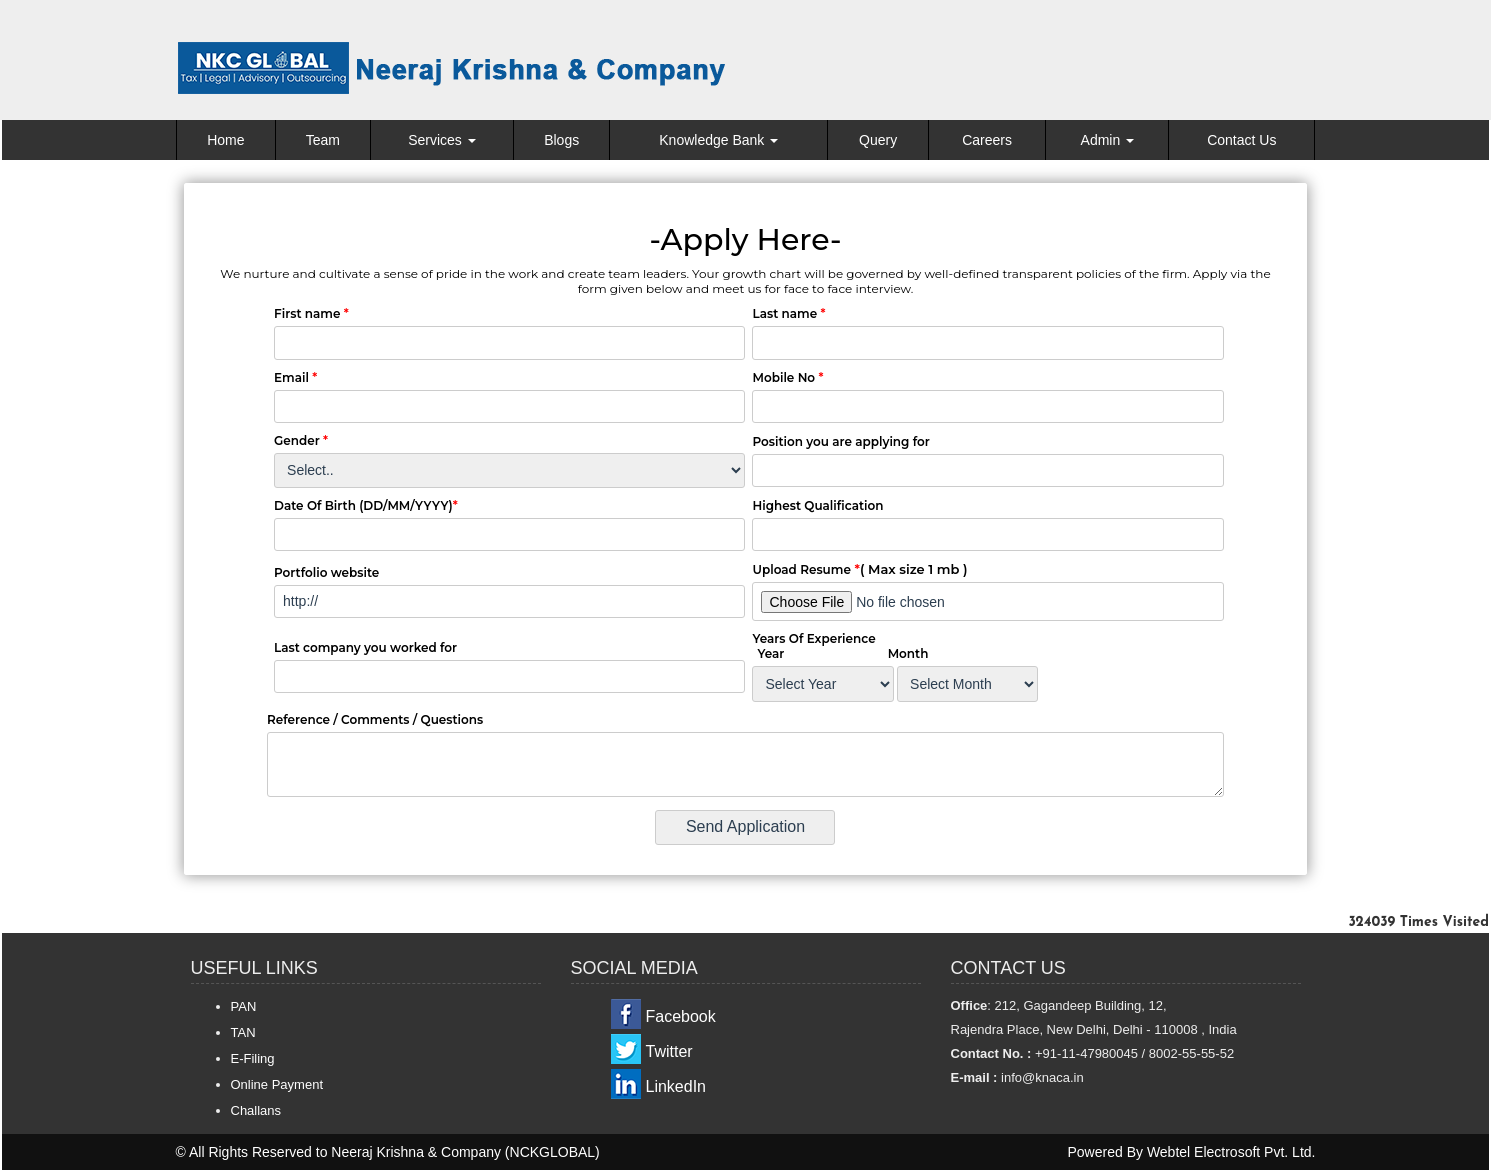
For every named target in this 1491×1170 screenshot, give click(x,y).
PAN (244, 1006)
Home (225, 140)
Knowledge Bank (718, 140)
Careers (987, 140)
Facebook (681, 1016)
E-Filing (253, 1058)
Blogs (561, 140)
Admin (1108, 140)
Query (878, 140)
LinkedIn (676, 1086)
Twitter (669, 1051)
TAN (243, 1032)
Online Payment (277, 1084)
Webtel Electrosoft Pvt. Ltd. (1231, 1152)
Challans (256, 1110)
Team (323, 140)
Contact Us (1241, 140)
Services (442, 140)
